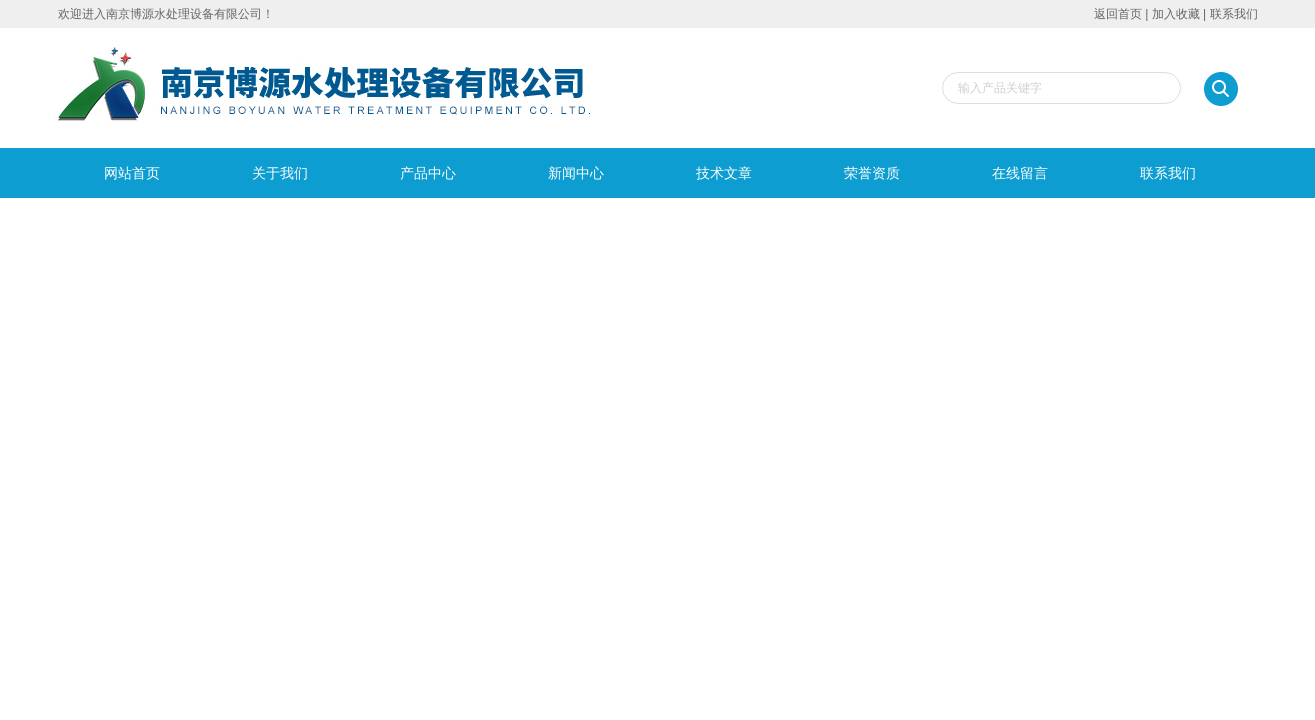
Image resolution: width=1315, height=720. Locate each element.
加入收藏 (1176, 14)
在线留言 (1020, 173)
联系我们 (1234, 14)
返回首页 (1118, 14)
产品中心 (428, 173)
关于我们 (280, 173)
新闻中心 (576, 173)
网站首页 (132, 173)
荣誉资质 (872, 173)
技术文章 (724, 173)
